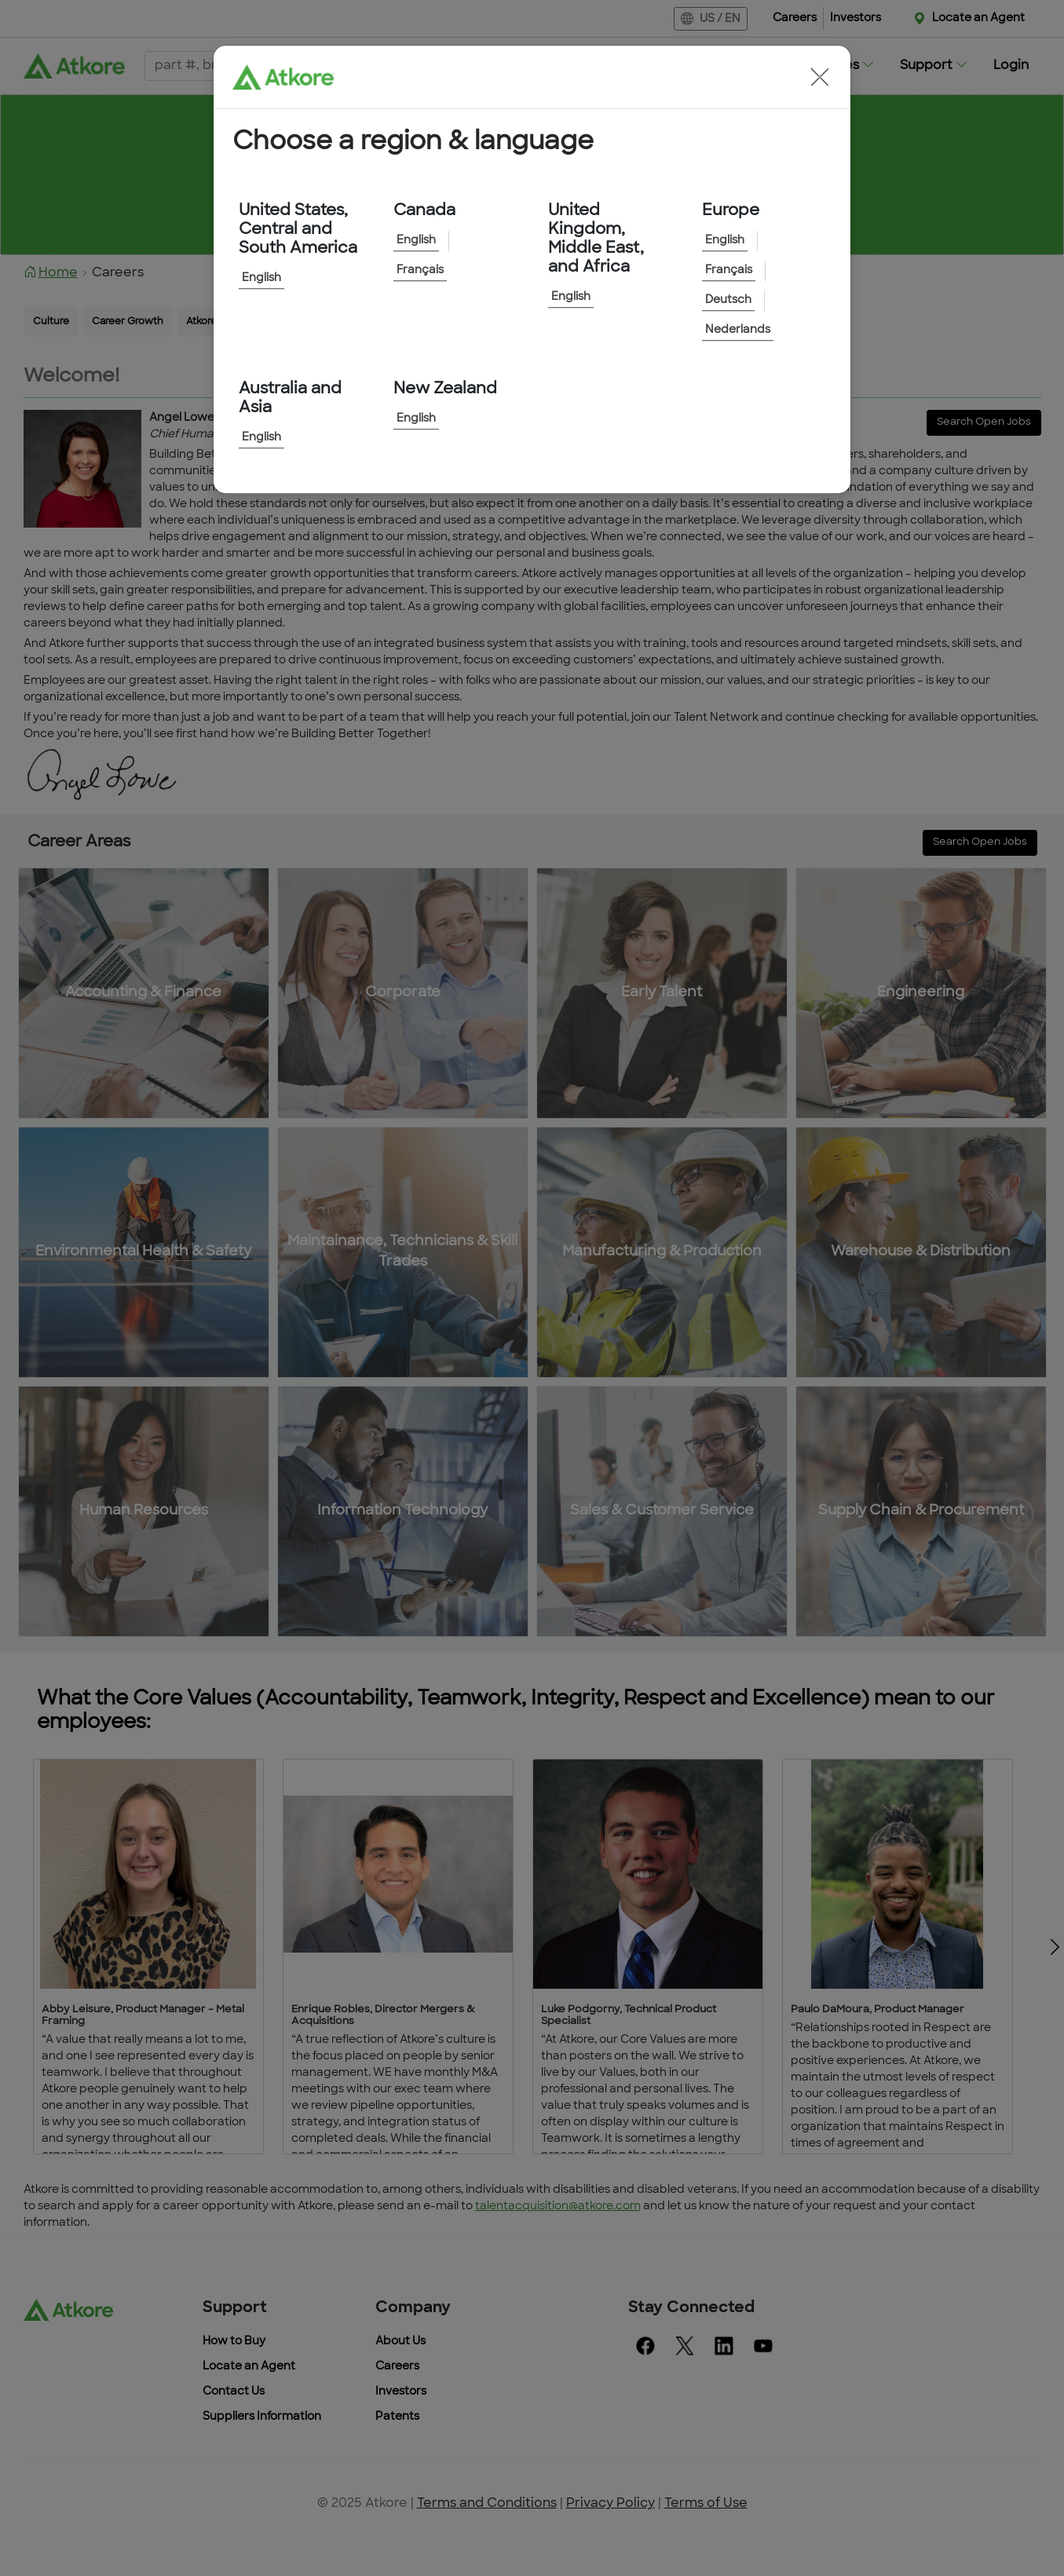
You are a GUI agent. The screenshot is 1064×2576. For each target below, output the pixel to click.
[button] (820, 77)
